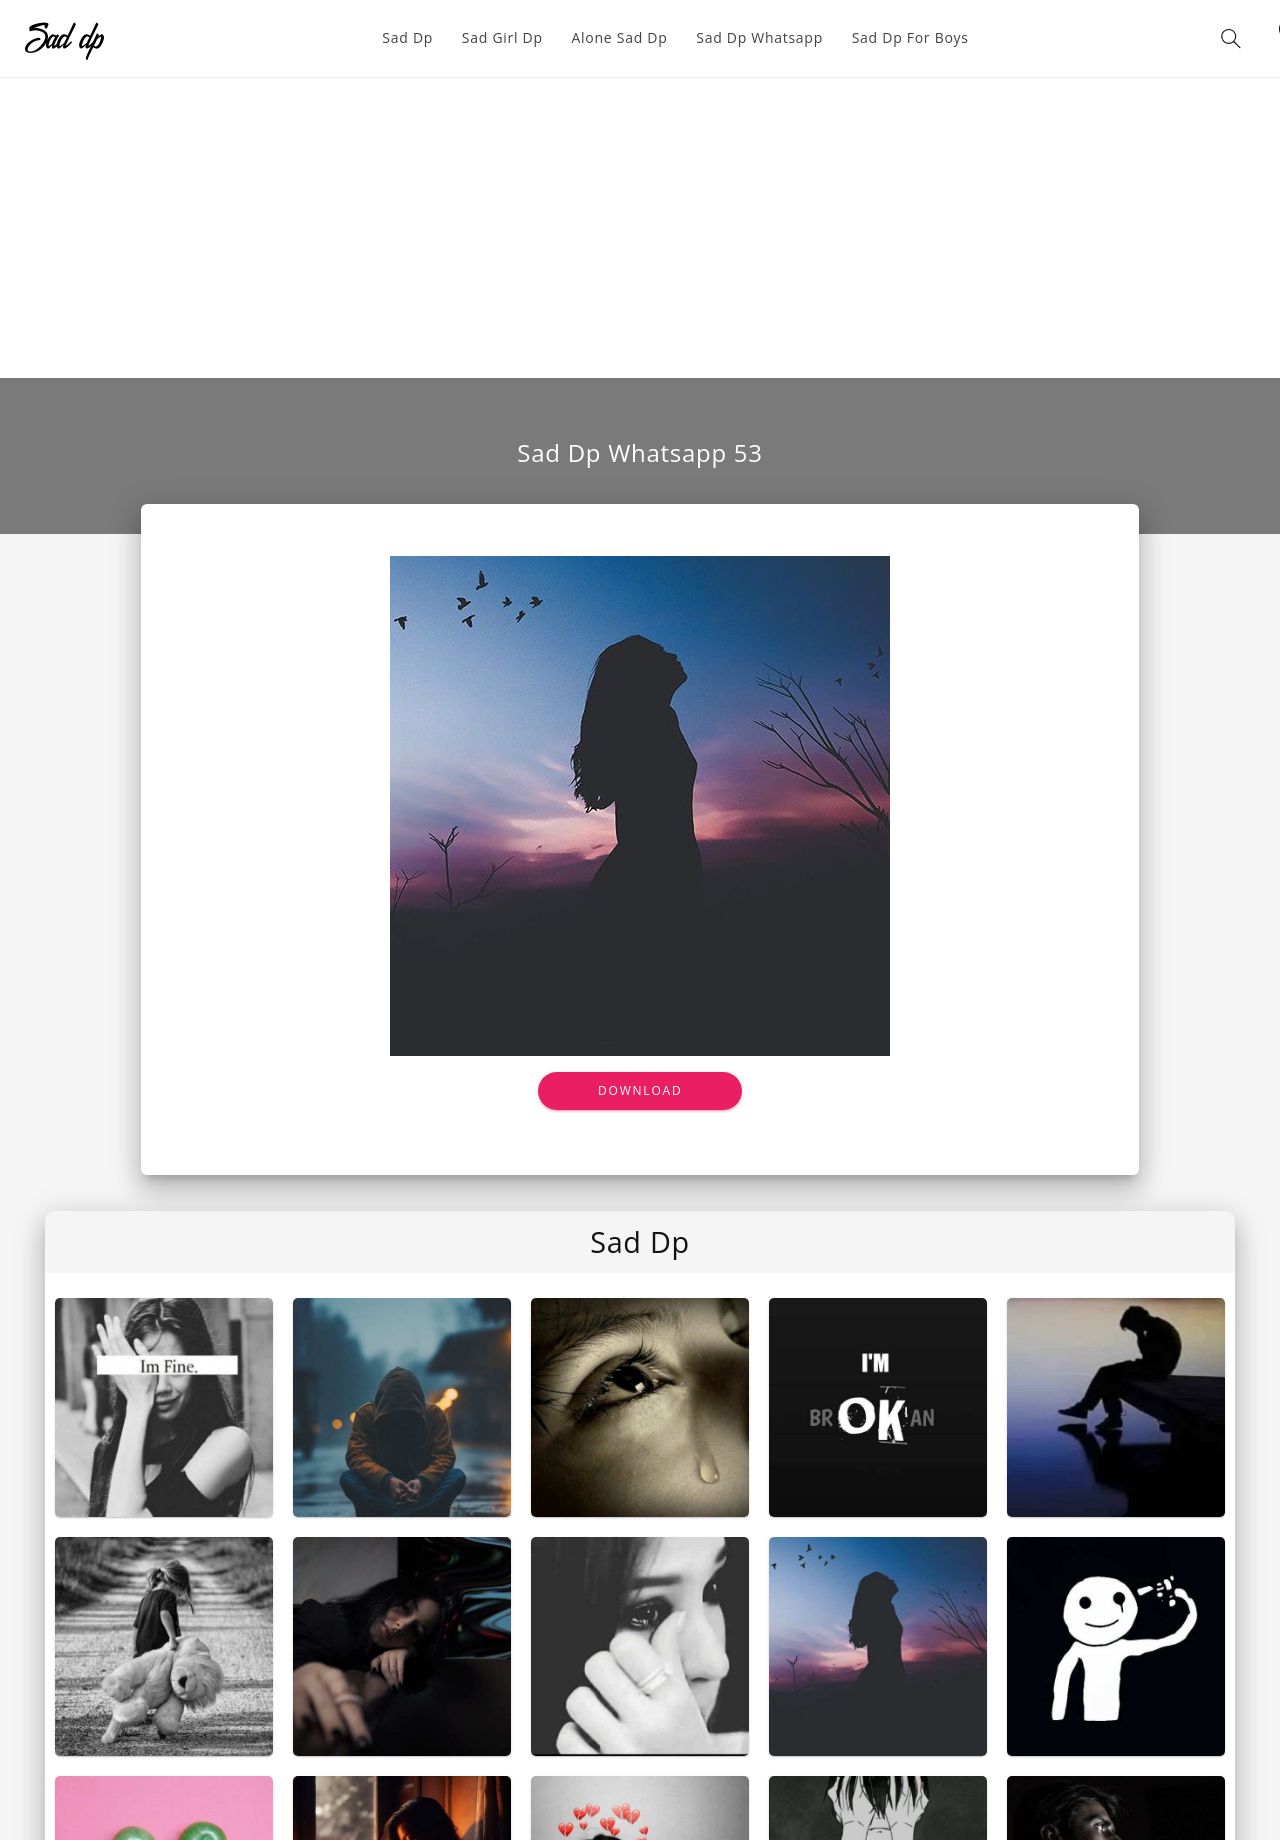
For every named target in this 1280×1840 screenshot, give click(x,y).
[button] (1231, 38)
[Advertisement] (640, 228)
